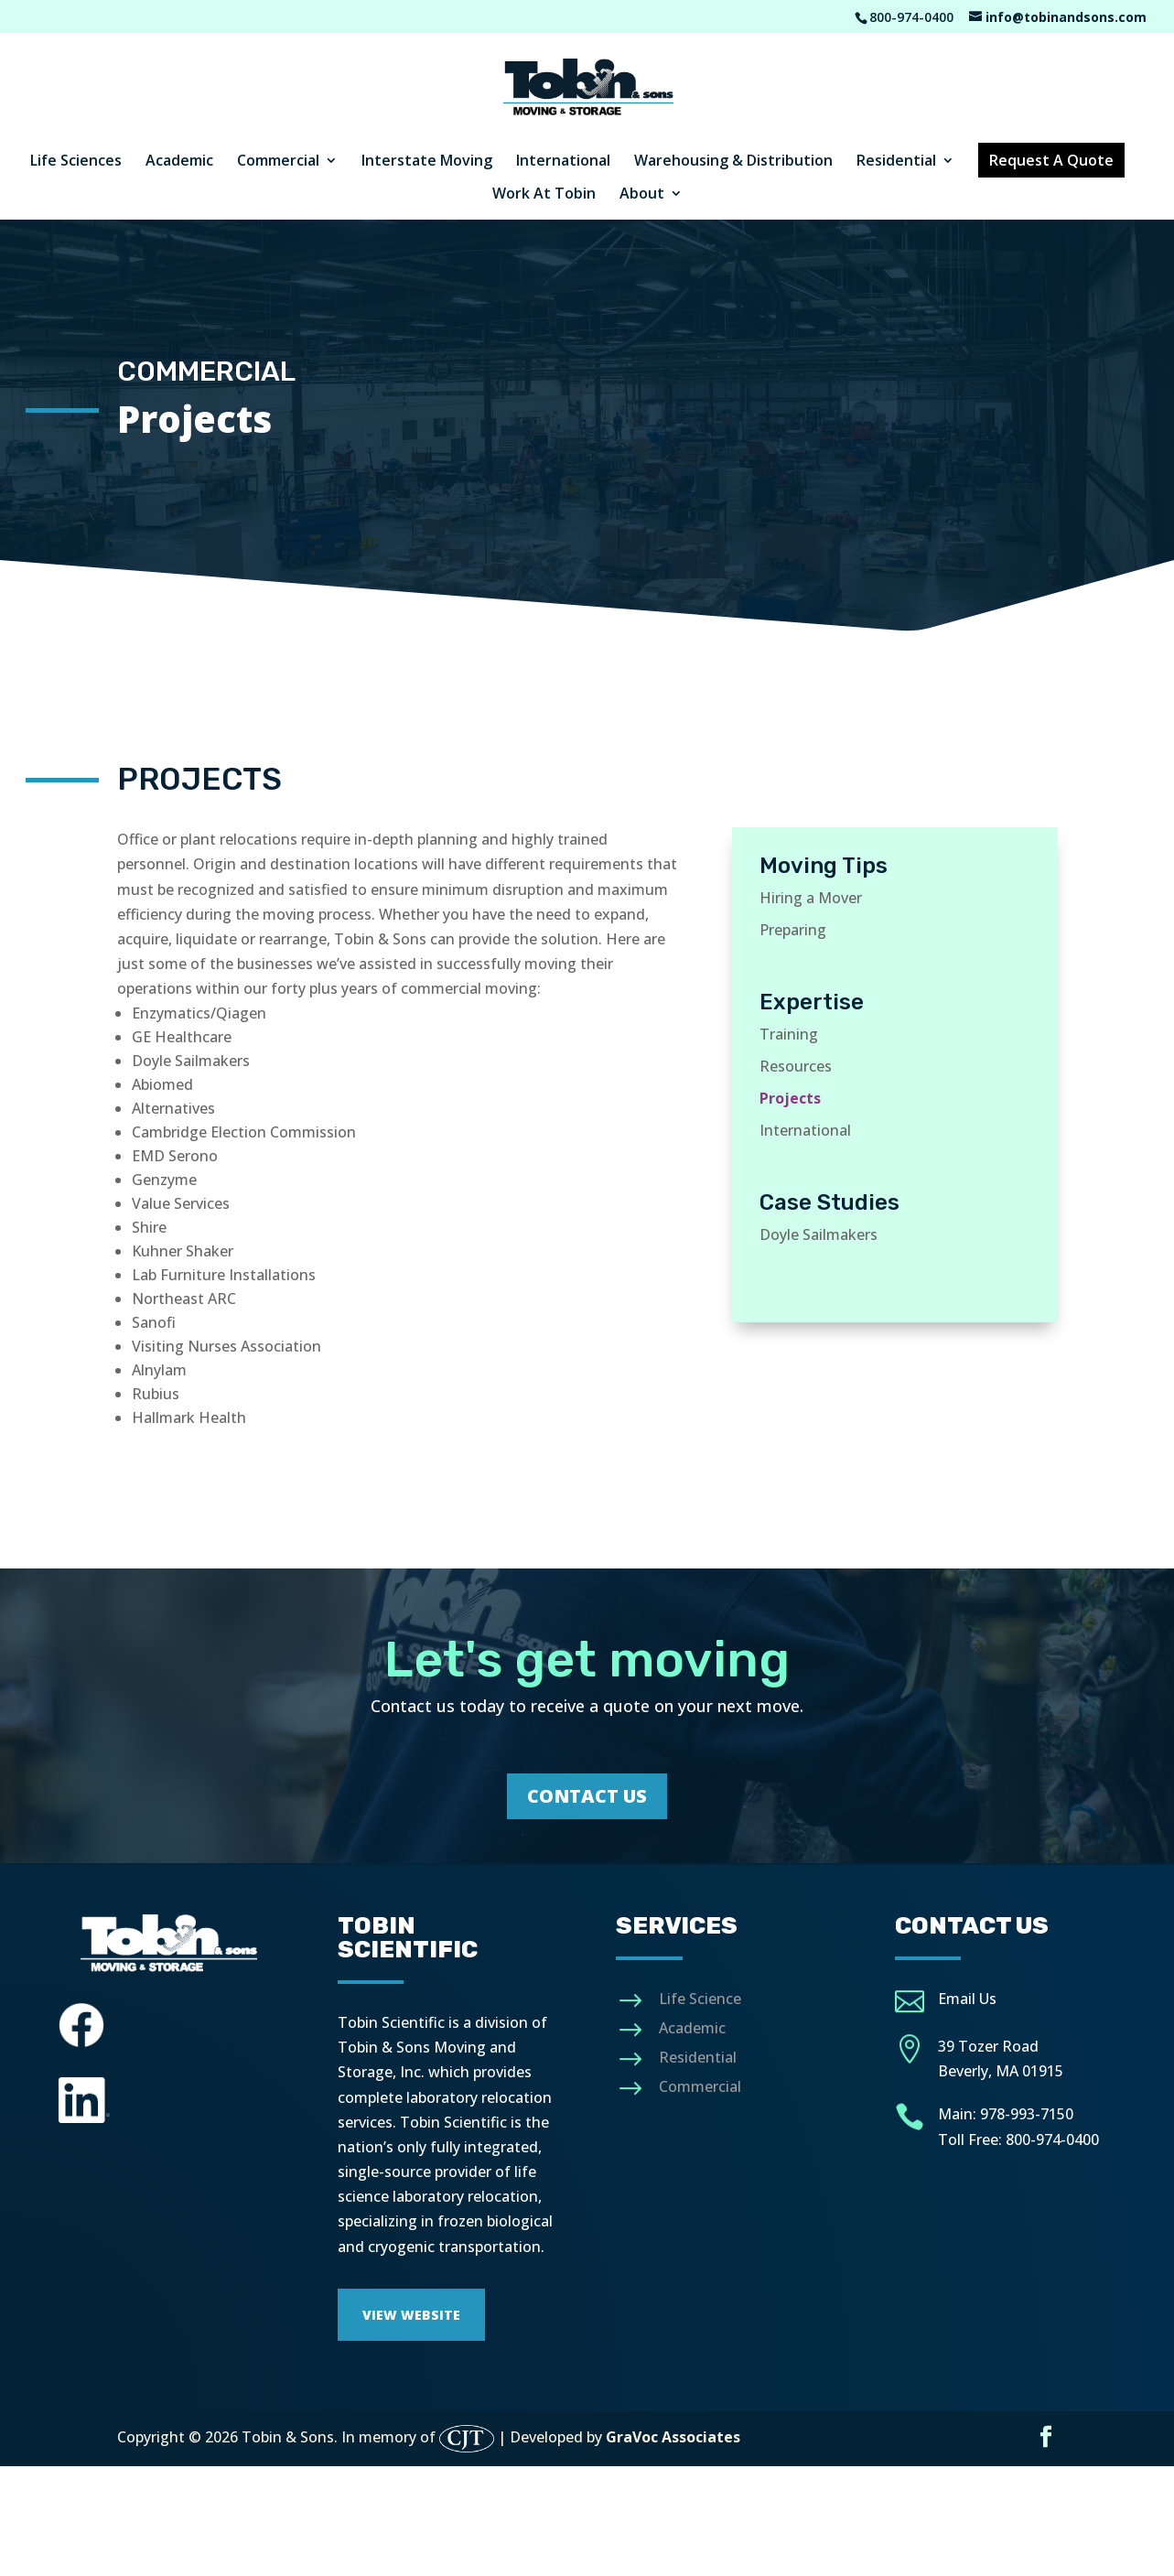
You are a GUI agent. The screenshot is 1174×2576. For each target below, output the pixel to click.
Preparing (792, 930)
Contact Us (587, 1796)
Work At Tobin (544, 195)
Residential (896, 162)
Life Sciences (76, 162)
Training (788, 1034)
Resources (795, 1066)
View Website (411, 2314)
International (563, 162)
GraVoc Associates (673, 2438)
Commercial (278, 162)
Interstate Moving (426, 162)
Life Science (700, 1999)
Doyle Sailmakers (818, 1234)
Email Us (967, 1999)
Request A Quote (1051, 160)
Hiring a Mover (810, 898)
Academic (179, 162)
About (641, 195)
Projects (790, 1098)
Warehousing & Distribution (733, 162)
